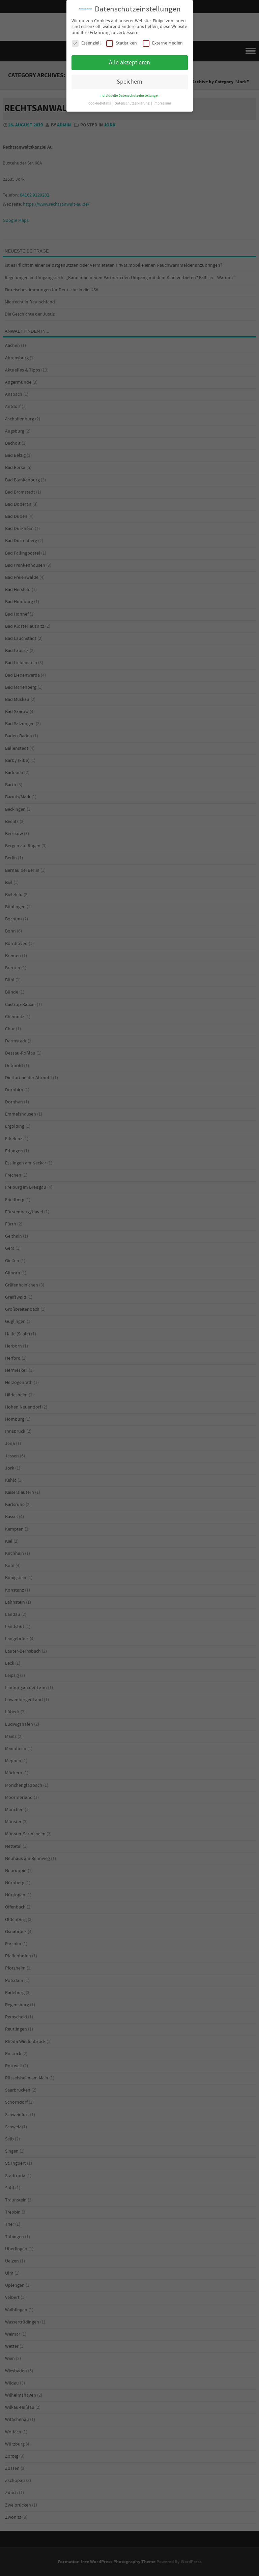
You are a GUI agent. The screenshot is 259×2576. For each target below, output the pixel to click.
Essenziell (86, 43)
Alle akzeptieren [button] (129, 62)
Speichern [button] (129, 82)
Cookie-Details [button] (100, 103)
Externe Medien (163, 43)
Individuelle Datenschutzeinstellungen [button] (129, 95)
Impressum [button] (162, 103)
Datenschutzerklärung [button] (132, 103)
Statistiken (121, 43)
